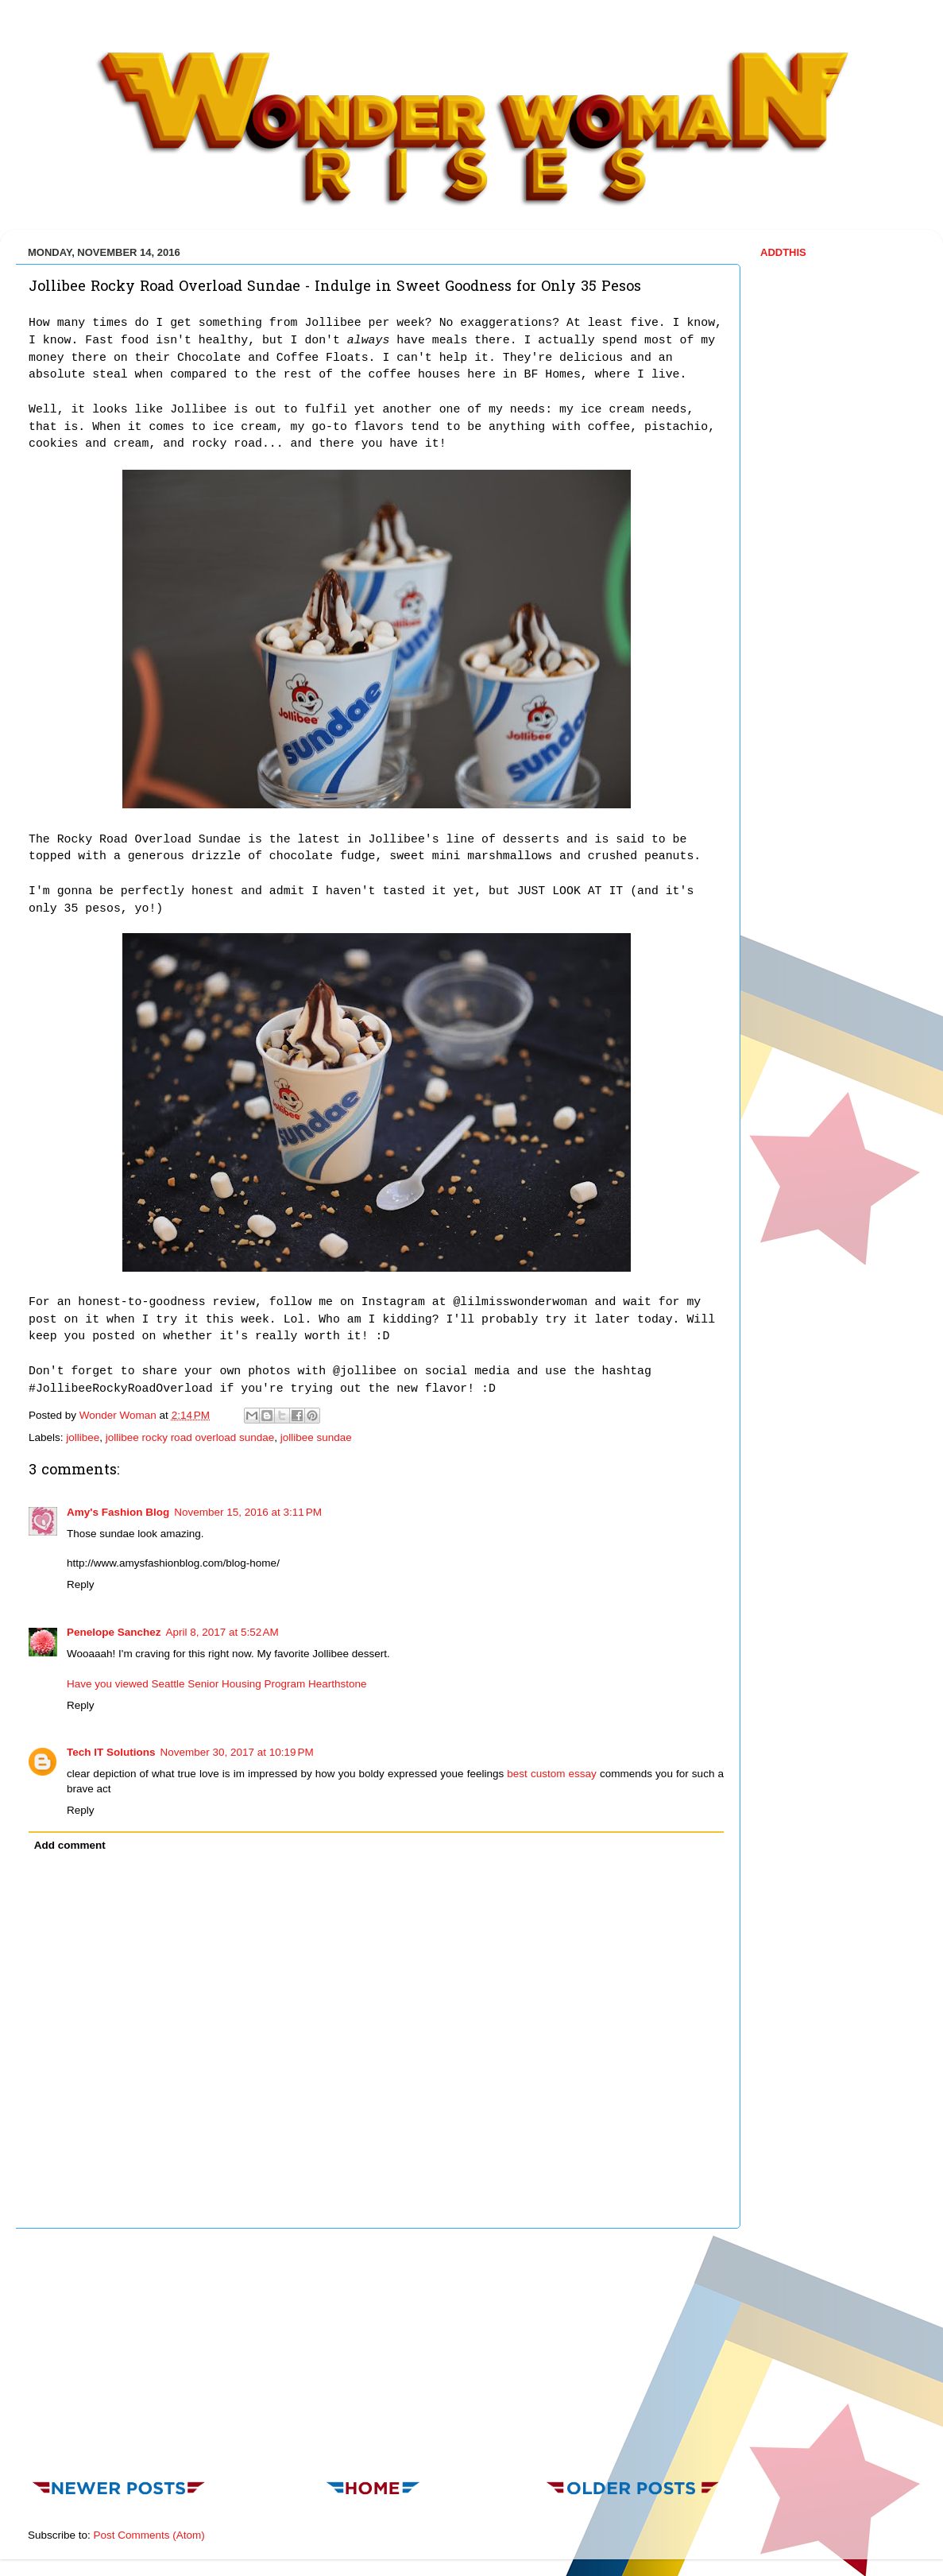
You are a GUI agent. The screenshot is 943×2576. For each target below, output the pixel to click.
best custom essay (552, 1774)
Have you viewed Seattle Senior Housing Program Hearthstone (216, 1684)
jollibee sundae (316, 1437)
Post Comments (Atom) (149, 2535)
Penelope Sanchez (114, 1632)
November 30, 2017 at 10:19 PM (237, 1752)
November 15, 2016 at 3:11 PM (248, 1512)
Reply (81, 1584)
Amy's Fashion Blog (118, 1512)
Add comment (70, 1845)
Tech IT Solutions (111, 1752)
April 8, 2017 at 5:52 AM (222, 1632)
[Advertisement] (376, 2349)
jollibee (82, 1437)
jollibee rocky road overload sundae (190, 1437)
